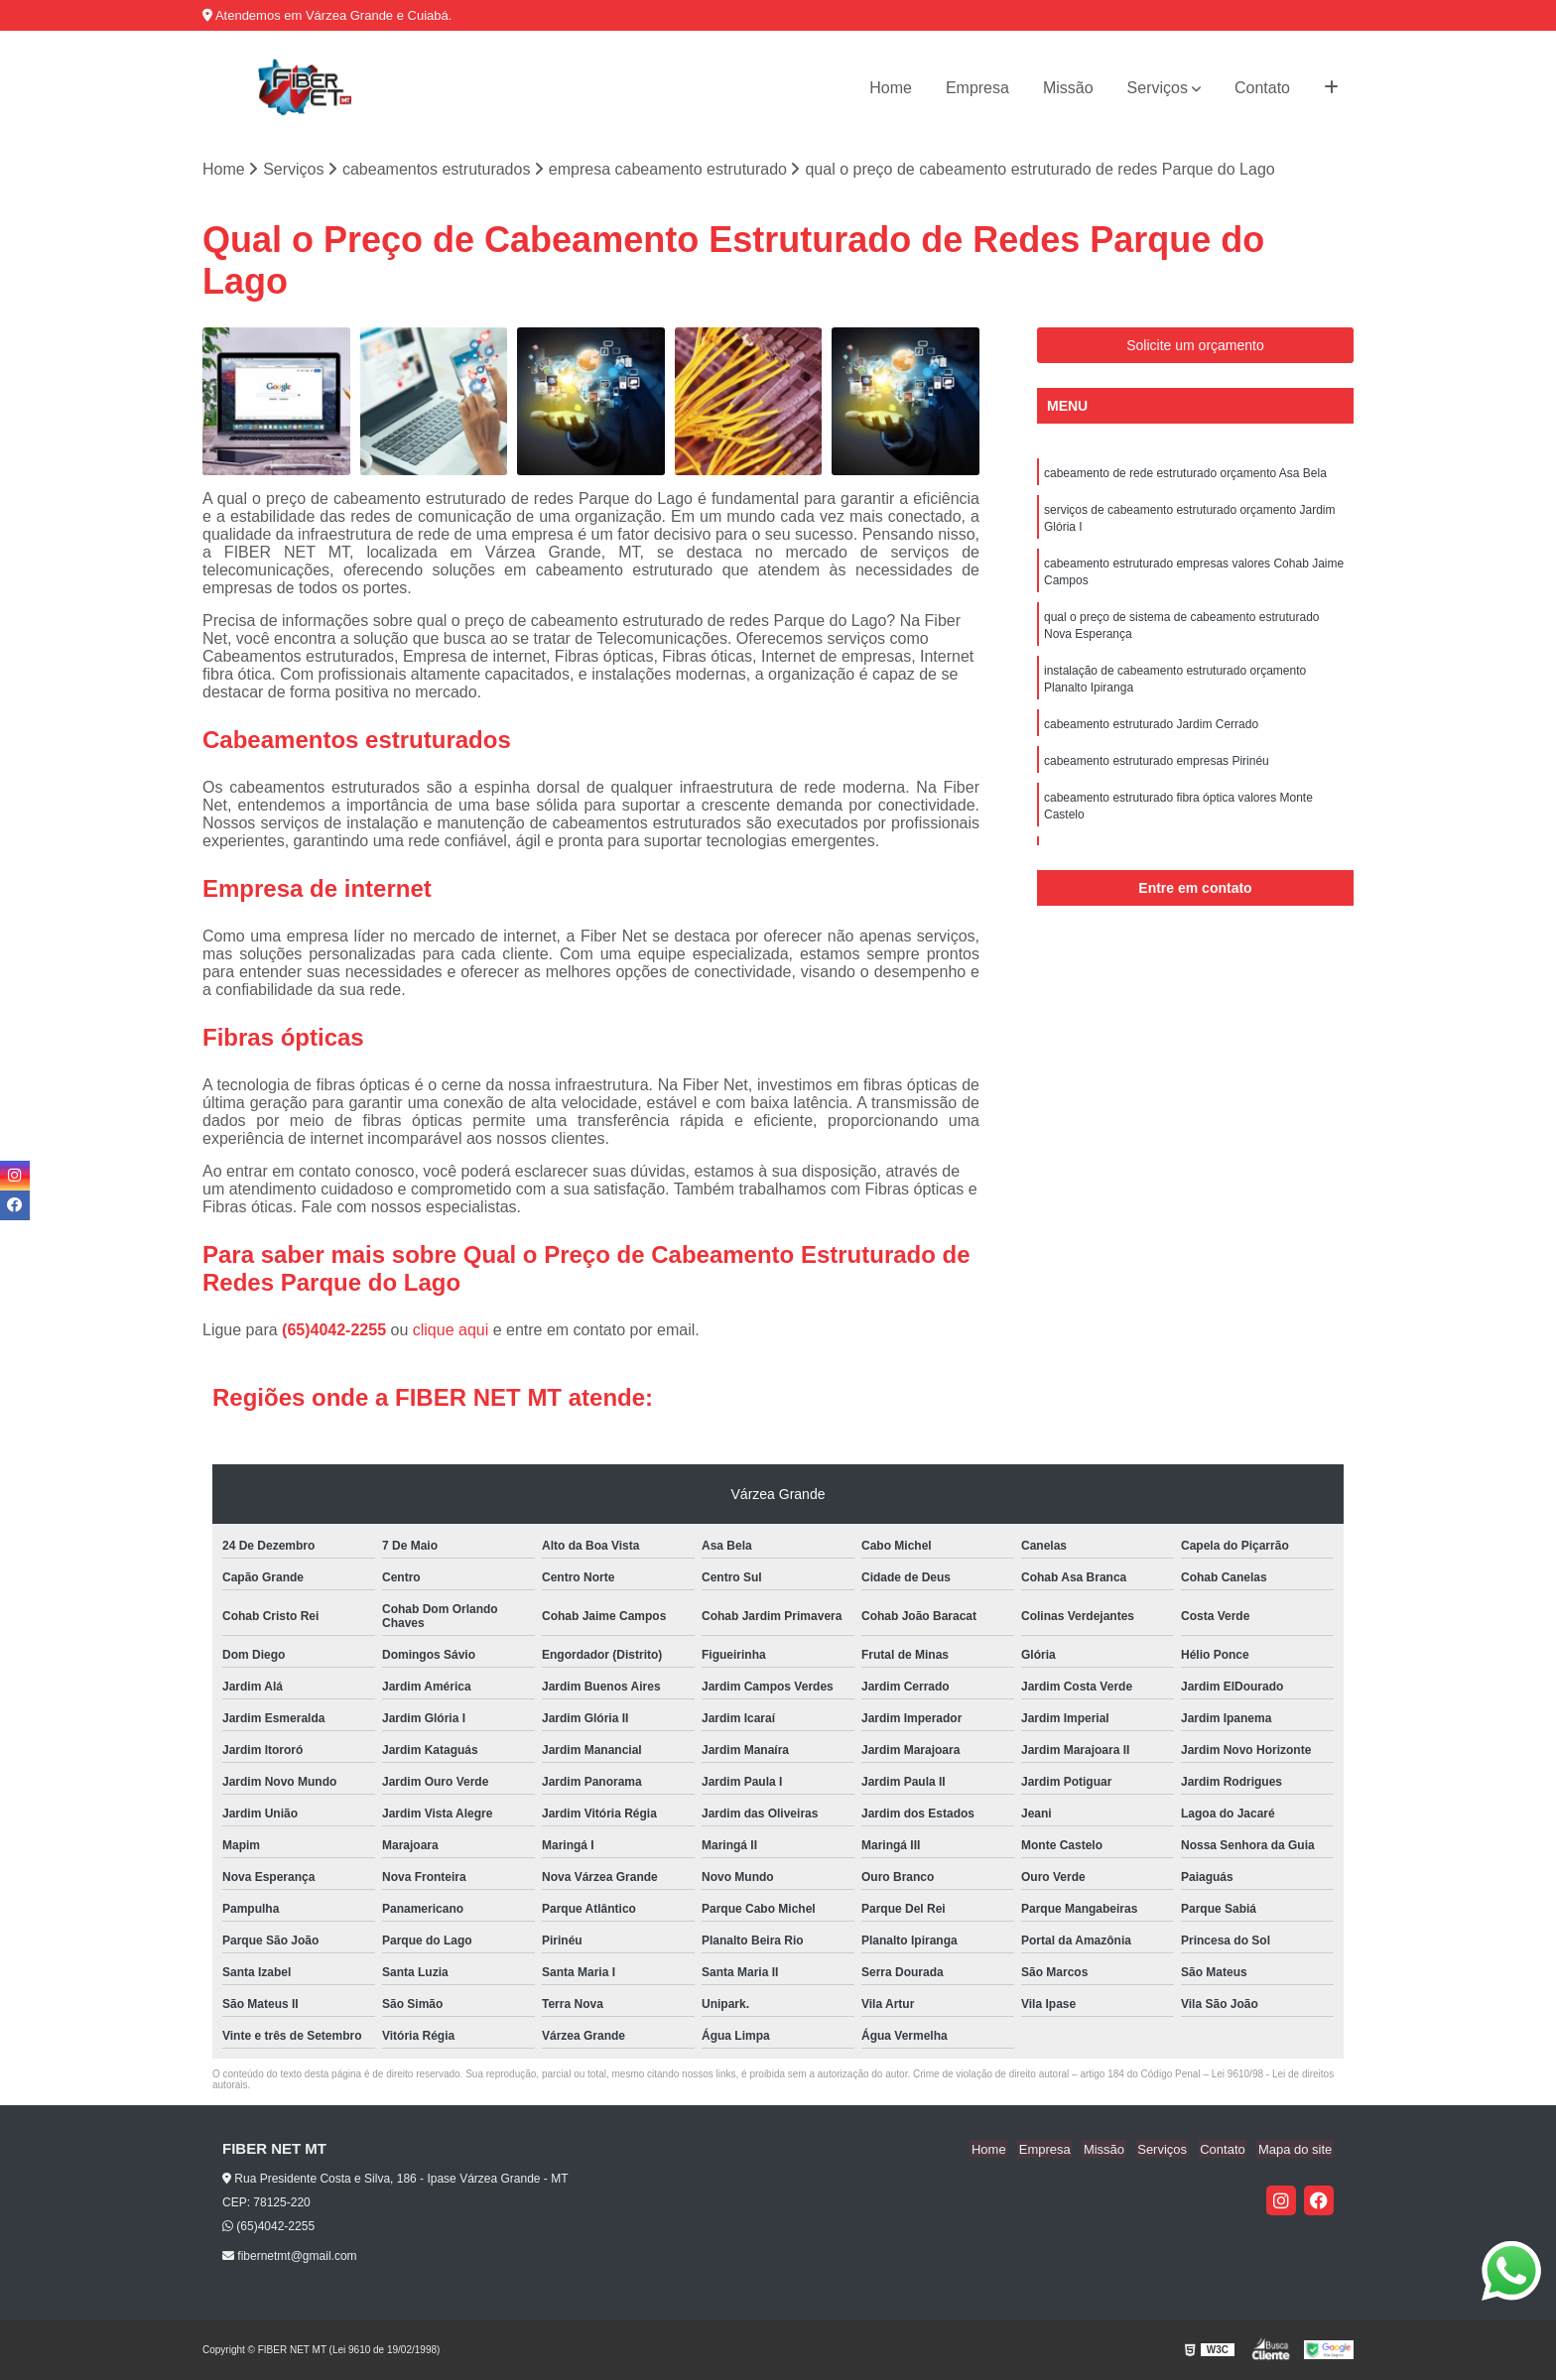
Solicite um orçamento (1195, 346)
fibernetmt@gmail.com (289, 2257)
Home (890, 87)
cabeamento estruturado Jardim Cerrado (1151, 734)
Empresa (977, 87)
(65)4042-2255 (336, 1329)
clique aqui (451, 1329)
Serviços (1157, 87)
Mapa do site (1296, 2149)
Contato (1262, 87)
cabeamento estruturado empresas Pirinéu (1156, 772)
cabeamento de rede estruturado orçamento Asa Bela (1185, 474)
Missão (1068, 87)
